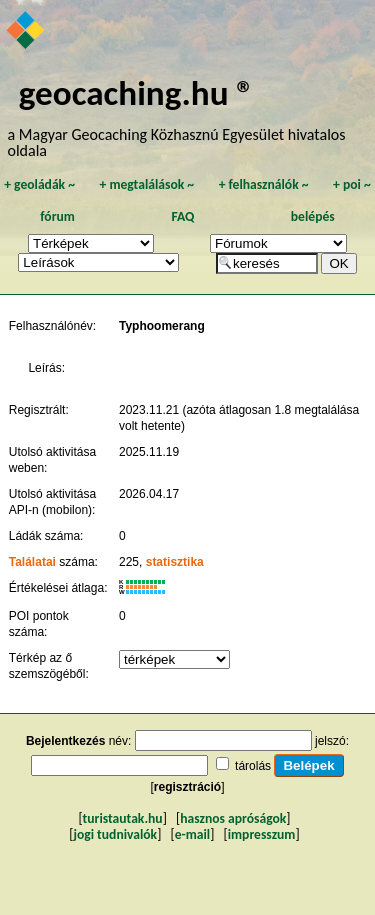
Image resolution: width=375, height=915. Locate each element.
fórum (57, 216)
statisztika (175, 562)
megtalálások (146, 184)
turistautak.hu (123, 818)
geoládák (39, 184)
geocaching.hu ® (137, 92)
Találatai (32, 562)
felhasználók (264, 184)
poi (352, 184)
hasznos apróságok (233, 818)
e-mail (192, 834)
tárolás (253, 766)
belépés (313, 216)
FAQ (182, 216)
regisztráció (187, 787)
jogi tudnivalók (115, 834)
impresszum (262, 834)
